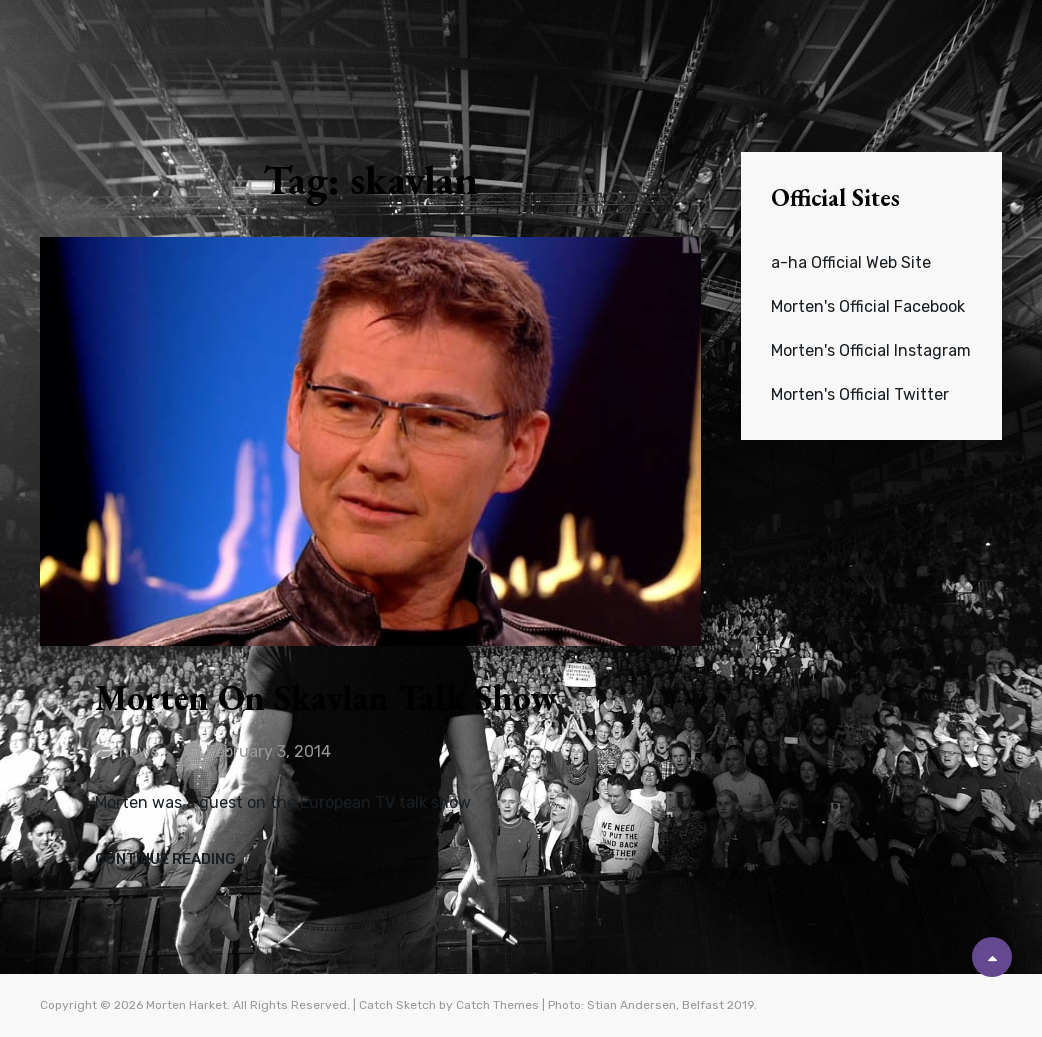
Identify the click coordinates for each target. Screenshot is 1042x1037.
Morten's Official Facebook (868, 306)
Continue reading (165, 860)
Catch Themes (497, 1005)
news (139, 751)
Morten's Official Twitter (860, 394)
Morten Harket (186, 1005)
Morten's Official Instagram (871, 350)
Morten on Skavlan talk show (326, 697)
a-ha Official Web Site (851, 262)
